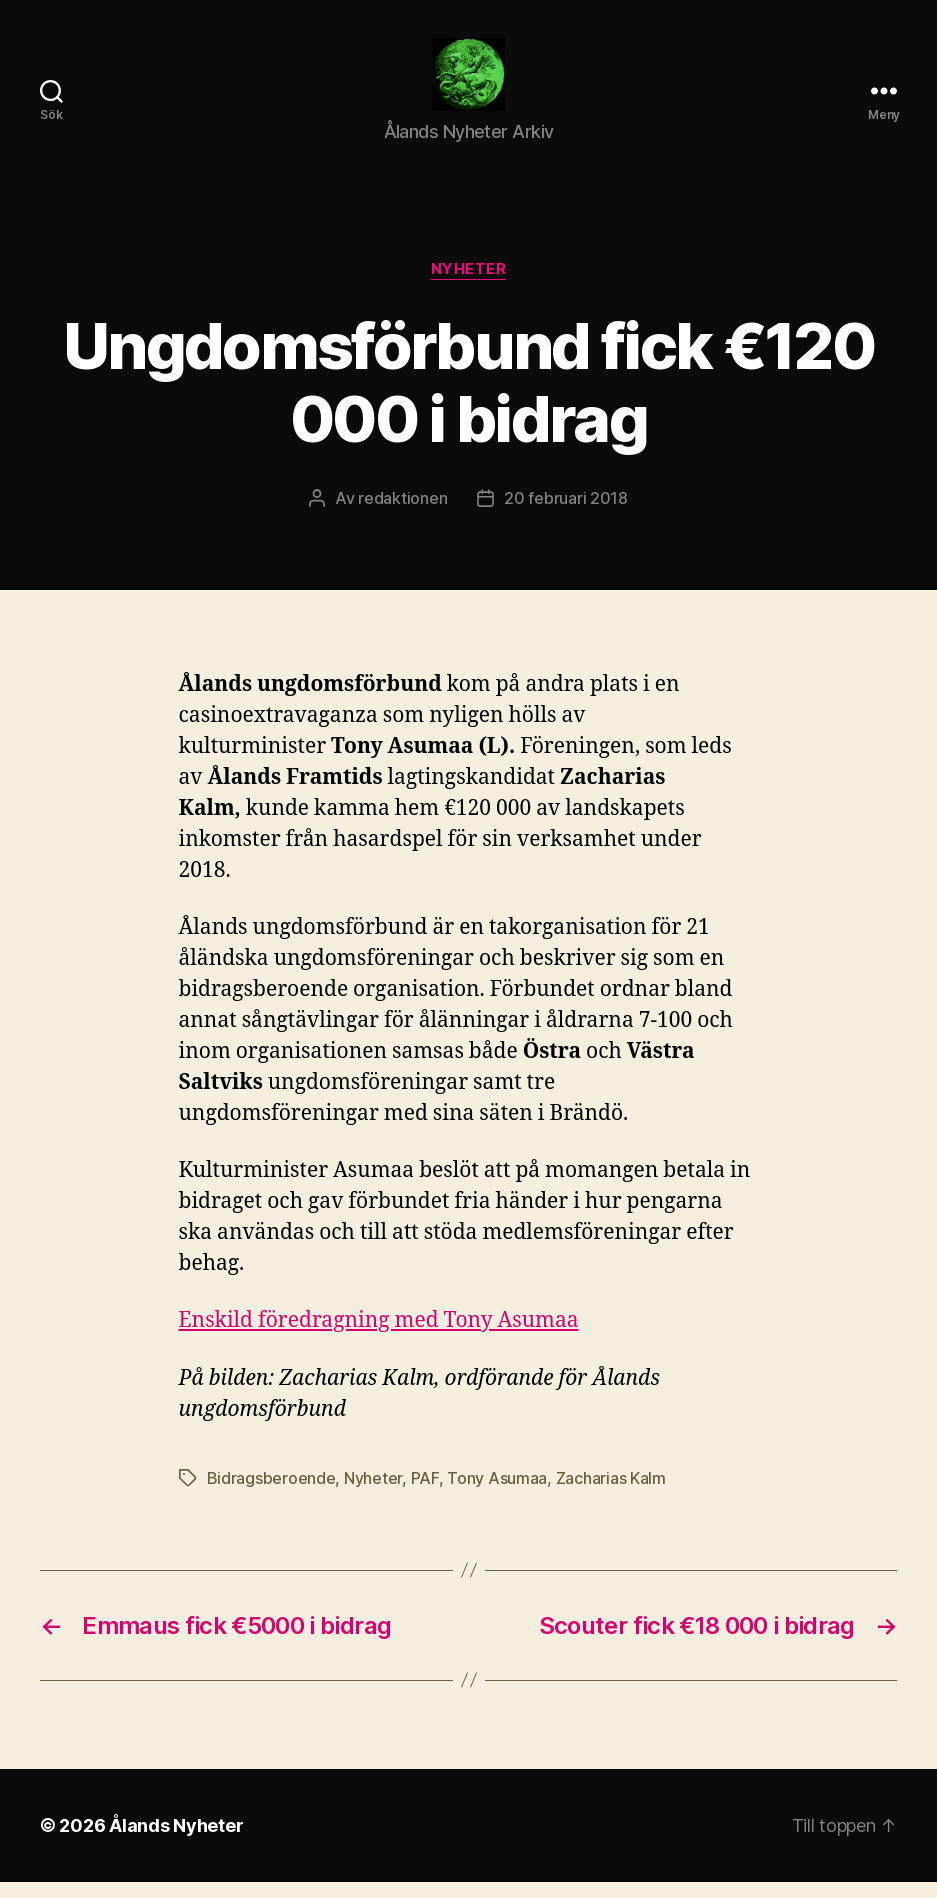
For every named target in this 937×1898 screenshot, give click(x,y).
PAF (425, 1494)
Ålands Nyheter (176, 1841)
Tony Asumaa (497, 1494)
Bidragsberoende (271, 1494)
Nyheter (469, 286)
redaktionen (402, 515)
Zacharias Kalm (611, 1494)
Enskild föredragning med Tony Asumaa (379, 1337)
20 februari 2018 (566, 515)
